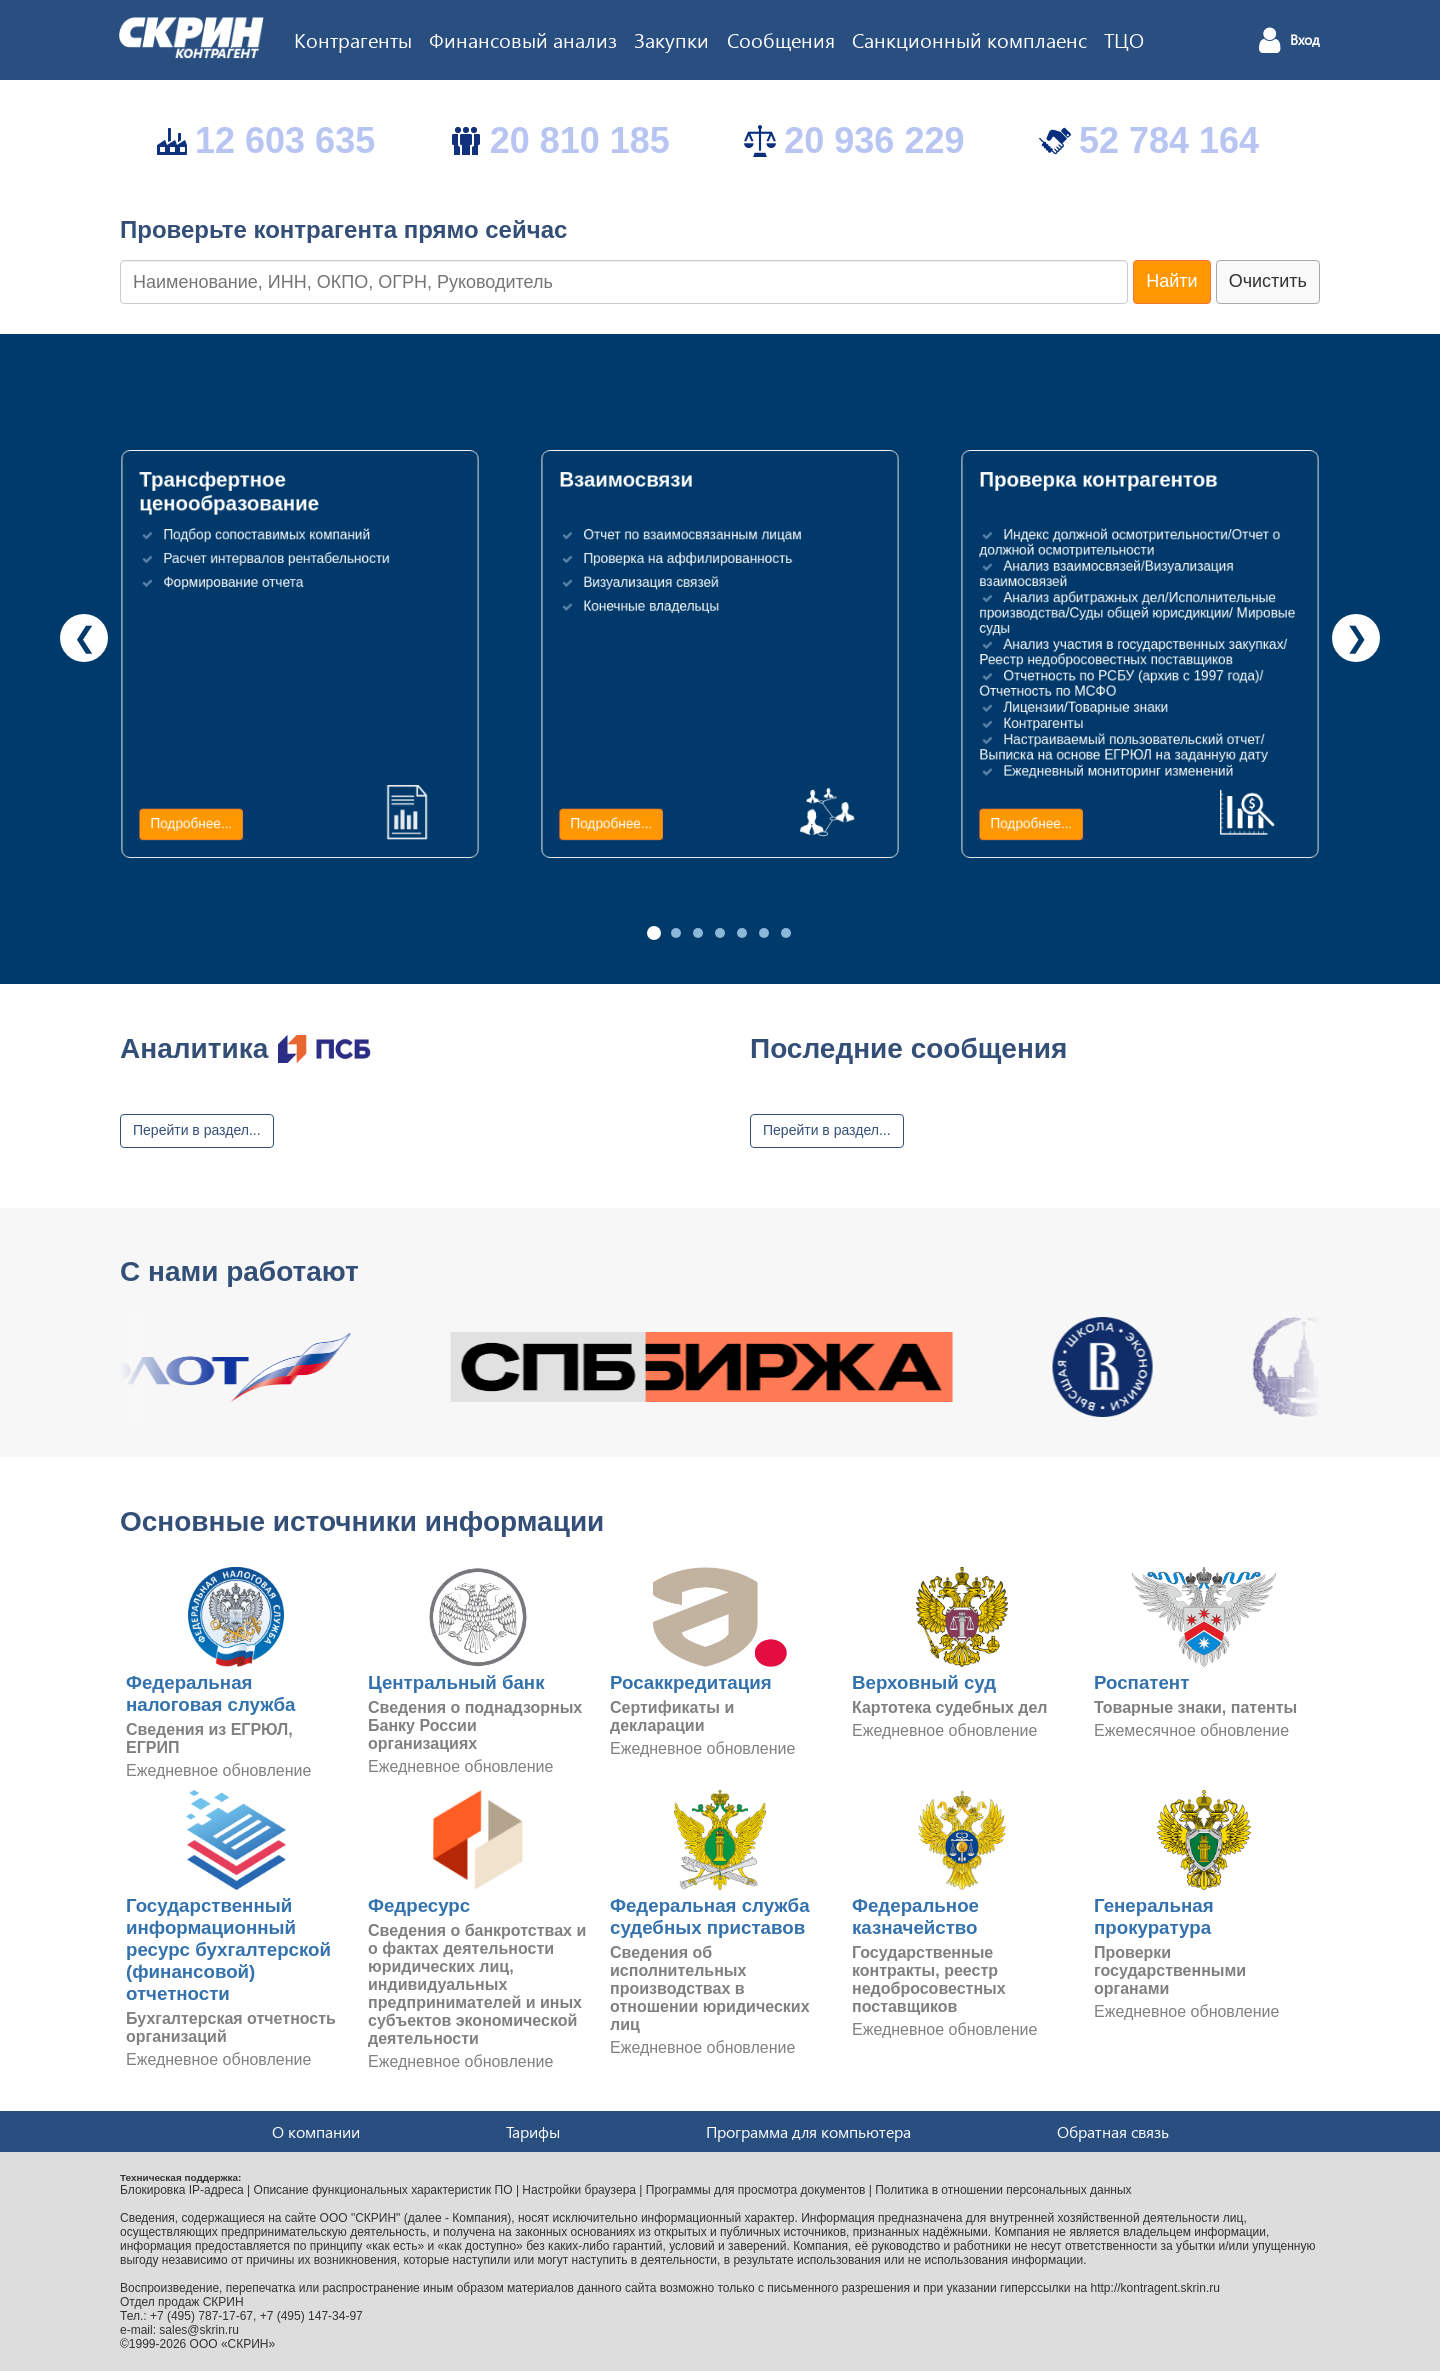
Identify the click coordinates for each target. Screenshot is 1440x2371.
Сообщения (781, 39)
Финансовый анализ (523, 39)
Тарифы (533, 2131)
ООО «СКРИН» (233, 2344)
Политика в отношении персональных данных (1003, 2190)
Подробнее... (191, 824)
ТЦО (1124, 39)
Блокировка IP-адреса (182, 2190)
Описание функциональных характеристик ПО (383, 2190)
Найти (1171, 281)
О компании (316, 2131)
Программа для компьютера (808, 2131)
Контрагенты (353, 39)
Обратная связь (1113, 2131)
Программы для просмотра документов (756, 2190)
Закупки (671, 39)
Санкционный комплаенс (969, 39)
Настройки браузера (579, 2190)
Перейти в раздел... (197, 1130)
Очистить (1268, 281)
